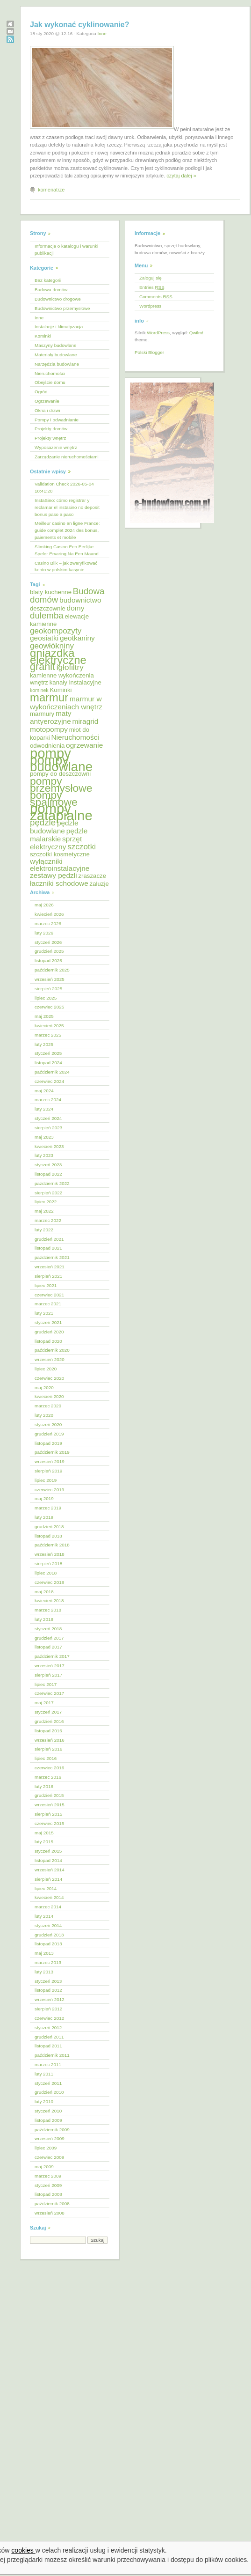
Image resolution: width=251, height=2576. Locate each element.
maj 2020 (44, 1387)
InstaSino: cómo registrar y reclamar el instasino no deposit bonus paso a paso (67, 507)
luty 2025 (44, 1044)
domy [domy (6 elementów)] (76, 608)
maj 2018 (44, 1591)
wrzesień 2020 (50, 1359)
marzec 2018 (48, 1609)
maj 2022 (44, 1211)
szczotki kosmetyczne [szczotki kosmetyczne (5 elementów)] (60, 854)
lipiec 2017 (46, 1684)
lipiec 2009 (46, 2147)
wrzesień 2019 (50, 1461)
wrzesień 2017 (50, 1665)
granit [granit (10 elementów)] (42, 666)
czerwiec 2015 (49, 1823)
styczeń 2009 (48, 2185)
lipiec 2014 (46, 1888)
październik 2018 (52, 1544)
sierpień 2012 (48, 2008)
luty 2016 (44, 1786)
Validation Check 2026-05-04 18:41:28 (64, 487)
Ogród (41, 391)
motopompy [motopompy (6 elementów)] (49, 729)
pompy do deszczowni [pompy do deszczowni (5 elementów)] (60, 773)
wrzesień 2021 (50, 1266)
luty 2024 (44, 1108)
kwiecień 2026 (49, 914)
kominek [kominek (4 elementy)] (39, 690)
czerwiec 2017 (49, 1693)
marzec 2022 (48, 1220)
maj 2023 (44, 1137)
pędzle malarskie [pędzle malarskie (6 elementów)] (58, 835)
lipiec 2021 (46, 1285)
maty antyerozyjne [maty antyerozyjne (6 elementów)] (51, 717)
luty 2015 (44, 1841)
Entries (152, 287)
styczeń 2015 (48, 1851)
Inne (102, 33)
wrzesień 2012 (50, 1999)
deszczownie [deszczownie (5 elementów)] (47, 608)
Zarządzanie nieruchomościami (67, 456)
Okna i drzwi (47, 410)
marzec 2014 (48, 1906)
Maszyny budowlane (55, 345)
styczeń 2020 (48, 1424)
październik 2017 (52, 1656)
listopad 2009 (48, 2120)
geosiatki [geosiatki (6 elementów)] (44, 638)
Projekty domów (51, 428)
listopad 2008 (48, 2194)
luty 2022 (44, 1229)
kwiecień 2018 (49, 1600)
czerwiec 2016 (49, 1767)
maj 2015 (44, 1832)
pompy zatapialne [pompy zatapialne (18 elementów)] (61, 812)
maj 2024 (44, 1090)
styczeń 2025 (48, 1053)
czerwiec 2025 (49, 1006)
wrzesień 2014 (50, 1869)
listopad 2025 (48, 960)
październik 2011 (52, 2055)
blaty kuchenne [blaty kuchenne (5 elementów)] (51, 592)
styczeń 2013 (48, 1981)
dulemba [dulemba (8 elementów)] (47, 615)
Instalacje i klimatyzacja (59, 326)
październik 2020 (52, 1350)
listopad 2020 (48, 1341)
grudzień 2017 (49, 1638)
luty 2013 (44, 1971)
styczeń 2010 (48, 2110)
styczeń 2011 (48, 2083)
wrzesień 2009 (50, 2138)
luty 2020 (44, 1415)
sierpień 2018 (48, 1563)
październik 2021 (52, 1257)
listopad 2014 (48, 1860)
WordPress (158, 332)
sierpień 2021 (48, 1276)
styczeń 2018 (48, 1628)
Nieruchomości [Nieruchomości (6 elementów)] (75, 737)
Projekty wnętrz (50, 438)
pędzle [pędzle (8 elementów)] (43, 822)
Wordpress (150, 306)
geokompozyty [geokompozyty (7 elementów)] (55, 630)
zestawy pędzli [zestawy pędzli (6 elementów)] (53, 875)
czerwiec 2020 (49, 1378)
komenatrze (51, 189)
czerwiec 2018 (49, 1582)
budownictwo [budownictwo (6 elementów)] (80, 600)
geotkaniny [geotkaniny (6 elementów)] (77, 638)
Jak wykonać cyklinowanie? (79, 25)
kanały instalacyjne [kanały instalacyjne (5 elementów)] (75, 682)
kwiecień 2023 (49, 1146)
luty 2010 (44, 2101)
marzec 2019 (48, 1507)
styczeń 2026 (48, 942)
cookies (23, 2550)
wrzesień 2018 (50, 1554)
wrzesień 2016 (50, 1740)
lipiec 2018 (46, 1572)
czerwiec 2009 (49, 2157)
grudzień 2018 (49, 1526)
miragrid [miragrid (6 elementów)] (85, 721)
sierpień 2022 (48, 1192)
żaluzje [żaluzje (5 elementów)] (99, 883)
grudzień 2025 (49, 951)
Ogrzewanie (47, 401)
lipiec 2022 (46, 1201)
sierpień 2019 (48, 1470)
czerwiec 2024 (49, 1081)
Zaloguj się (150, 277)
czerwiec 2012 (49, 2018)
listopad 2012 (48, 1990)
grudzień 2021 (49, 1239)
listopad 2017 (48, 1646)
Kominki (43, 336)
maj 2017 (44, 1702)
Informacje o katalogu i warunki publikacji (66, 249)
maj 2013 (44, 1953)
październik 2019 (52, 1452)
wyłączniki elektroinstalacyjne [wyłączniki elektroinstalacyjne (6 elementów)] (59, 864)
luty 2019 (44, 1517)
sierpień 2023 (48, 1127)
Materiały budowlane (56, 354)
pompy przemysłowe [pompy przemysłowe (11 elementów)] (61, 784)
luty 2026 (44, 932)
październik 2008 (52, 2203)
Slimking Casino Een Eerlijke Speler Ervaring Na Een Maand (67, 550)
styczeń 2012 (48, 2027)
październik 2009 (52, 2129)
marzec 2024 (48, 1099)
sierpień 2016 (48, 1749)
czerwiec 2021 (49, 1294)
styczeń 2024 (48, 1118)
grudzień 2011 (49, 2036)
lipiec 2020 (46, 1368)
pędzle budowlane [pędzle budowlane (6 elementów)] (54, 827)
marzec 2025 (48, 1035)
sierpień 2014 (48, 1879)
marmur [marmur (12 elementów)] (49, 697)
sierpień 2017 (48, 1675)
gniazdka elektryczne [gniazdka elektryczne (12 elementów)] (58, 656)
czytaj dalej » (181, 175)
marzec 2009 (48, 2176)
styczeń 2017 (48, 1712)
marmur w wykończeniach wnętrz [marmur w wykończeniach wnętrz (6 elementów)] (66, 703)
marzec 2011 (48, 2064)
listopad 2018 (48, 1535)
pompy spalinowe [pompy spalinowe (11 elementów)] (54, 798)
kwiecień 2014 (49, 1897)
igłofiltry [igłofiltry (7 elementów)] (70, 667)
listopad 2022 (48, 1174)
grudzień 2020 (49, 1331)
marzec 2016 (48, 1777)
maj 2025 (44, 1016)
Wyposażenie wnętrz (56, 447)
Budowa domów (51, 289)
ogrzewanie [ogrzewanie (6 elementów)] (84, 745)
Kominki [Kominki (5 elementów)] (61, 689)
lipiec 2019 (46, 1480)
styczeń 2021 (48, 1322)
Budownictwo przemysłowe (62, 308)
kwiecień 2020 (49, 1396)
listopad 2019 (48, 1443)
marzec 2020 (48, 1405)
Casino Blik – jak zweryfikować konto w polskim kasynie (66, 566)
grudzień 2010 (49, 2092)
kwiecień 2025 (49, 1025)
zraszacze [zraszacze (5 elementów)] (92, 875)
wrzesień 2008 (50, 2212)
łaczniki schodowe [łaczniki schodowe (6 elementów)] (59, 883)
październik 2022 (52, 1183)
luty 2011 (44, 2073)
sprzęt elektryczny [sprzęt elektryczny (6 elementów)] (56, 843)
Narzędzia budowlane (57, 364)
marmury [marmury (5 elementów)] (42, 713)
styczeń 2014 (48, 1925)
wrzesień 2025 (50, 979)
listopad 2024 (48, 1062)
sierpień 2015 (48, 1814)
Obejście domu (50, 382)
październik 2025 (52, 969)
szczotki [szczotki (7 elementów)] (81, 846)
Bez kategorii (48, 280)
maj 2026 (44, 904)
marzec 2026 (48, 923)
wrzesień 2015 (50, 1804)
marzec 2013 (48, 1962)
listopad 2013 (48, 1943)
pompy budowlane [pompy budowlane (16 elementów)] (61, 763)
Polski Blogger (149, 352)
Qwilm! (196, 332)
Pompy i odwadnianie (57, 419)
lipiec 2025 (46, 998)
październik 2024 (52, 1072)
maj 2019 (44, 1498)
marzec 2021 (48, 1303)
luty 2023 (44, 1155)
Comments (155, 296)
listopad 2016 (48, 1730)
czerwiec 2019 (49, 1489)
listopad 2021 (48, 1248)
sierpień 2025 (48, 988)
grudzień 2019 (49, 1433)
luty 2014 (44, 1916)
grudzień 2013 (49, 1934)
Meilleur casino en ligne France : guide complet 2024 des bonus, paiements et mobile (67, 530)
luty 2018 (44, 1619)
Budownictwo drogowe (58, 299)
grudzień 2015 (49, 1795)
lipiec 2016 (46, 1758)
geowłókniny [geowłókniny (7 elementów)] (52, 645)
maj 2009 (44, 2166)
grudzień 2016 (49, 1721)
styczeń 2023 (48, 1164)
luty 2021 (44, 1313)
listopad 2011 (48, 2045)
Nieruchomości (50, 373)
